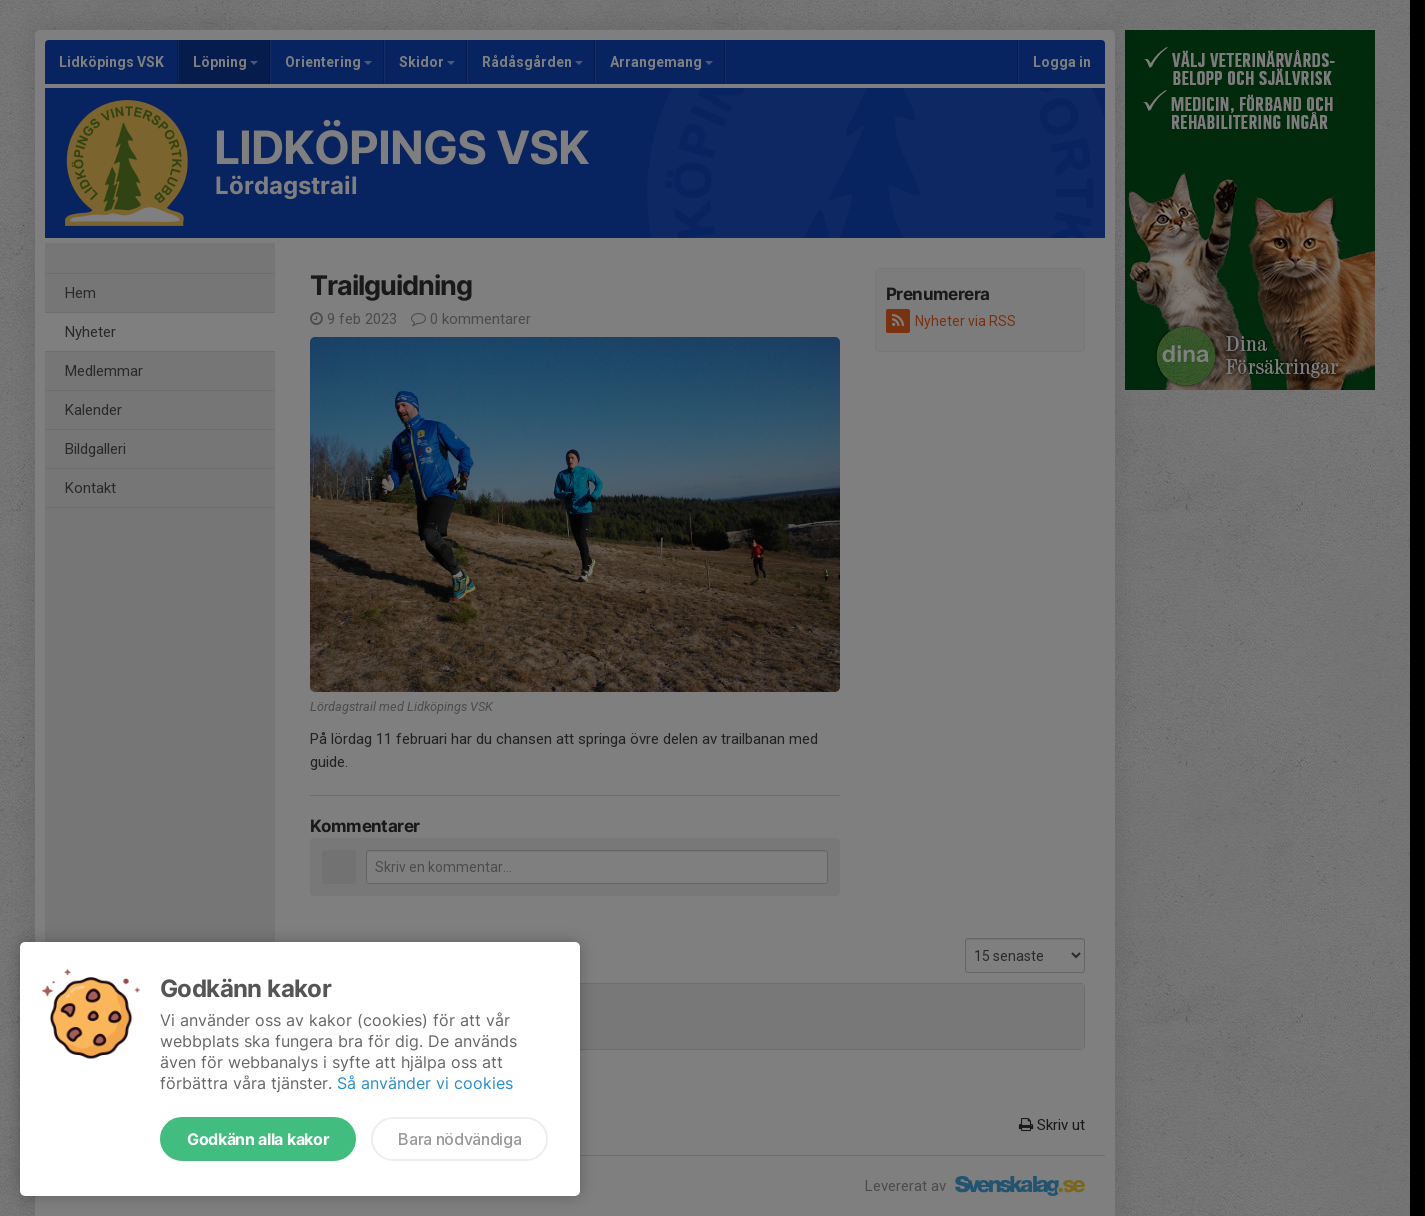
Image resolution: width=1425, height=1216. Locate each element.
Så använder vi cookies (425, 1083)
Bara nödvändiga (459, 1139)
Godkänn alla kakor (258, 1139)
